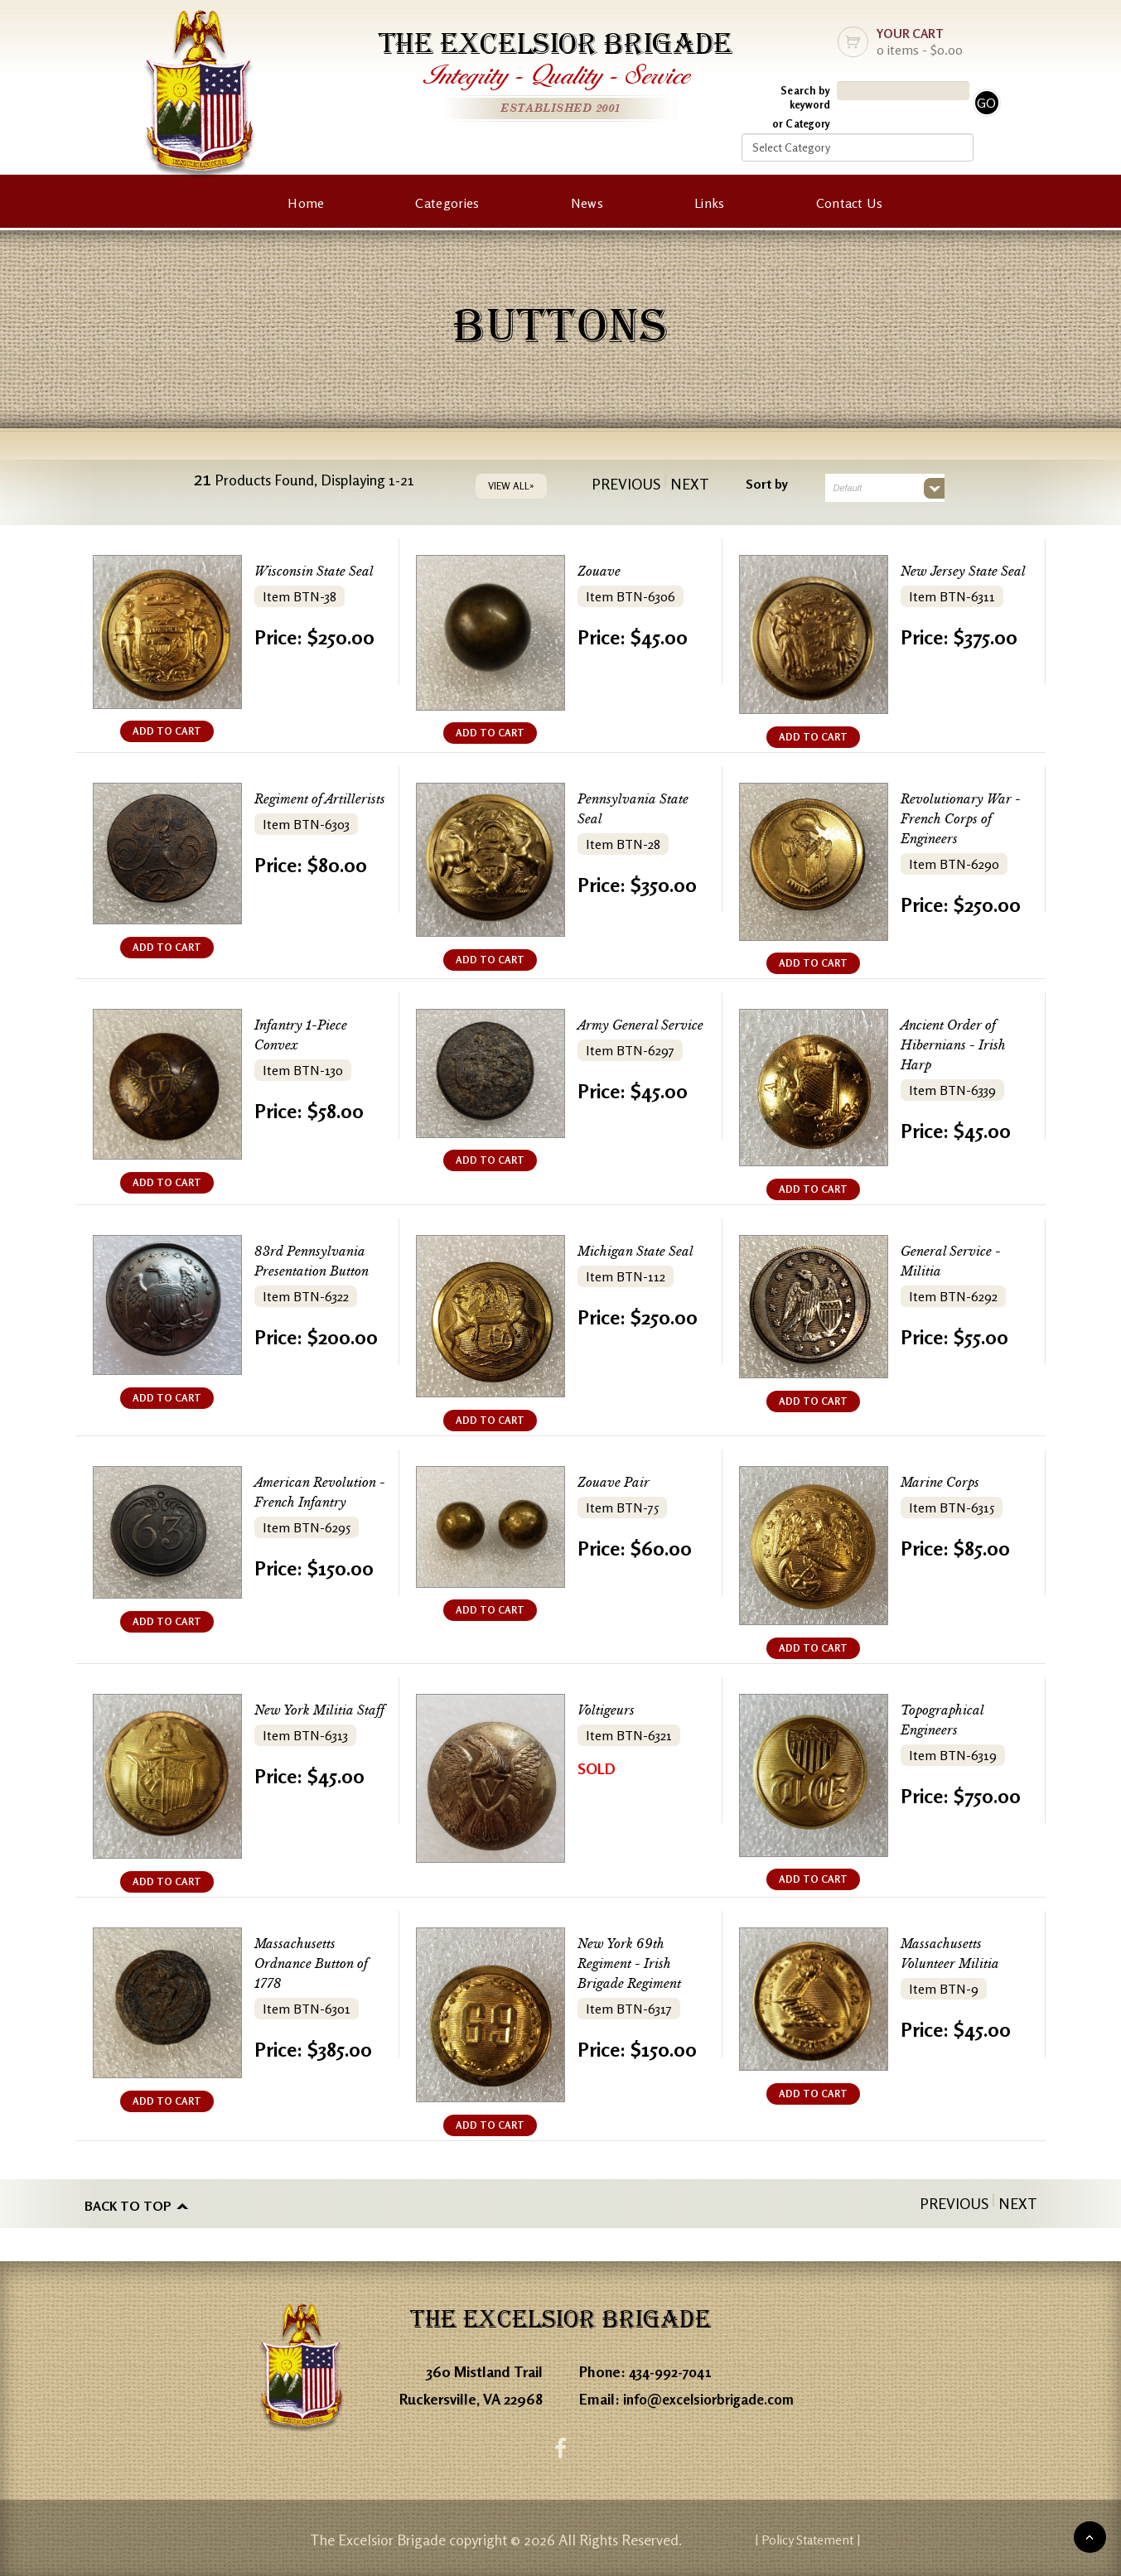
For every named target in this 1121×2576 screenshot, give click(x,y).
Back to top (128, 2203)
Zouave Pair (618, 1482)
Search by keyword (805, 97)
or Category (801, 123)
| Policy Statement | (889, 2539)
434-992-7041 (673, 2368)
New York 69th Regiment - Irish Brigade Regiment (637, 1963)
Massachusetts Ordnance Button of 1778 (320, 1963)
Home (305, 203)
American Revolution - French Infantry (321, 1502)
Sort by (767, 483)
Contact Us (849, 203)
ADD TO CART (167, 731)
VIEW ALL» (511, 486)
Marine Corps (946, 1482)
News (587, 203)
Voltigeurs (609, 1710)
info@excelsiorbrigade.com (713, 2395)
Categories (447, 203)
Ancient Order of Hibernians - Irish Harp (961, 1044)
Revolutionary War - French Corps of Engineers (964, 818)
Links (709, 203)
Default (848, 488)
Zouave (601, 571)
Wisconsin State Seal (322, 571)
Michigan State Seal (643, 1251)
